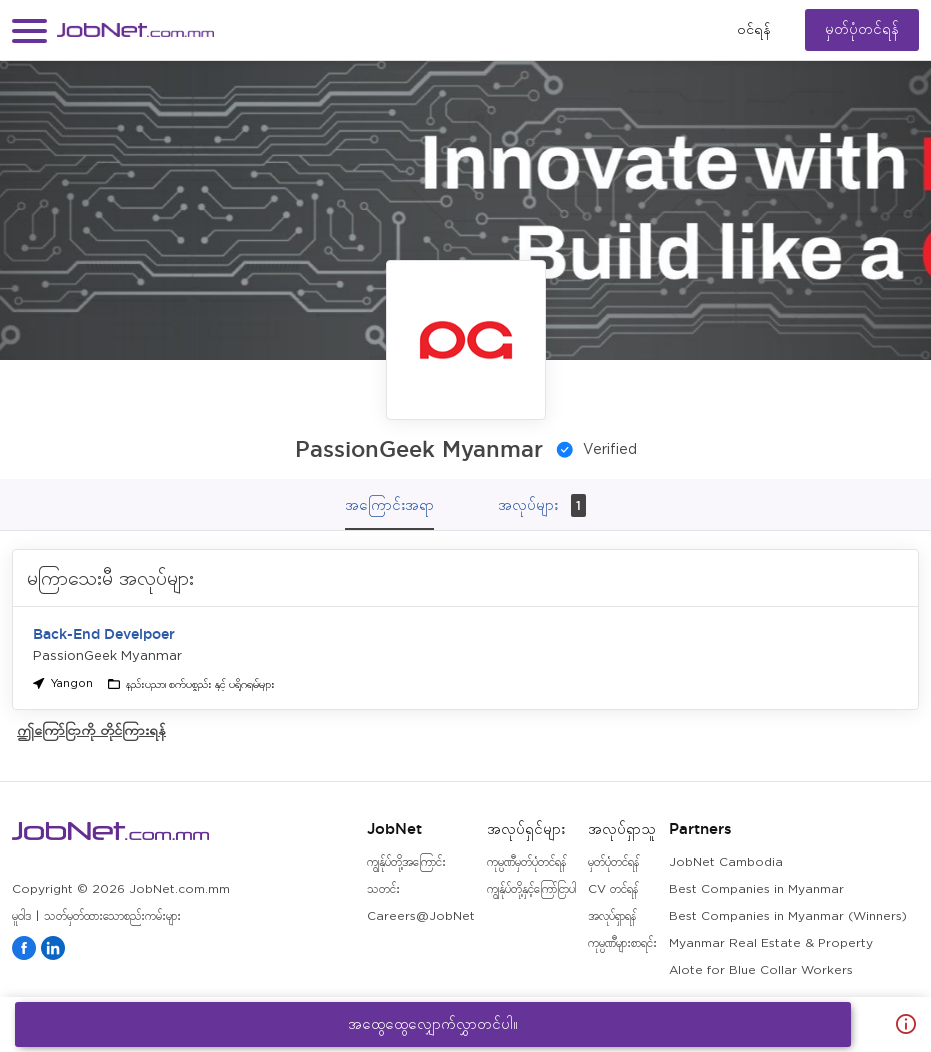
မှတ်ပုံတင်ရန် (862, 29)
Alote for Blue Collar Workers (761, 970)
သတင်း (383, 889)
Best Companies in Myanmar (756, 889)
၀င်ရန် (754, 30)
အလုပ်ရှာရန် (612, 916)
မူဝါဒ (21, 916)
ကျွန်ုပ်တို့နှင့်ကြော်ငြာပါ (531, 889)
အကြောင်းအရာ (389, 504)
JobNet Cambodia (726, 862)
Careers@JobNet (421, 916)
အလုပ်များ (542, 505)
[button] (29, 30)
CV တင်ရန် (613, 889)
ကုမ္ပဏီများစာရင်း (622, 943)
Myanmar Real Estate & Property (771, 943)
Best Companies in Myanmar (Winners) (788, 916)
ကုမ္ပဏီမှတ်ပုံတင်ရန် (526, 862)
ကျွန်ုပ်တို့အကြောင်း (406, 862)
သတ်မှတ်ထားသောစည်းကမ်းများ (112, 916)
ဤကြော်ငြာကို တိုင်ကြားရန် (91, 729)
